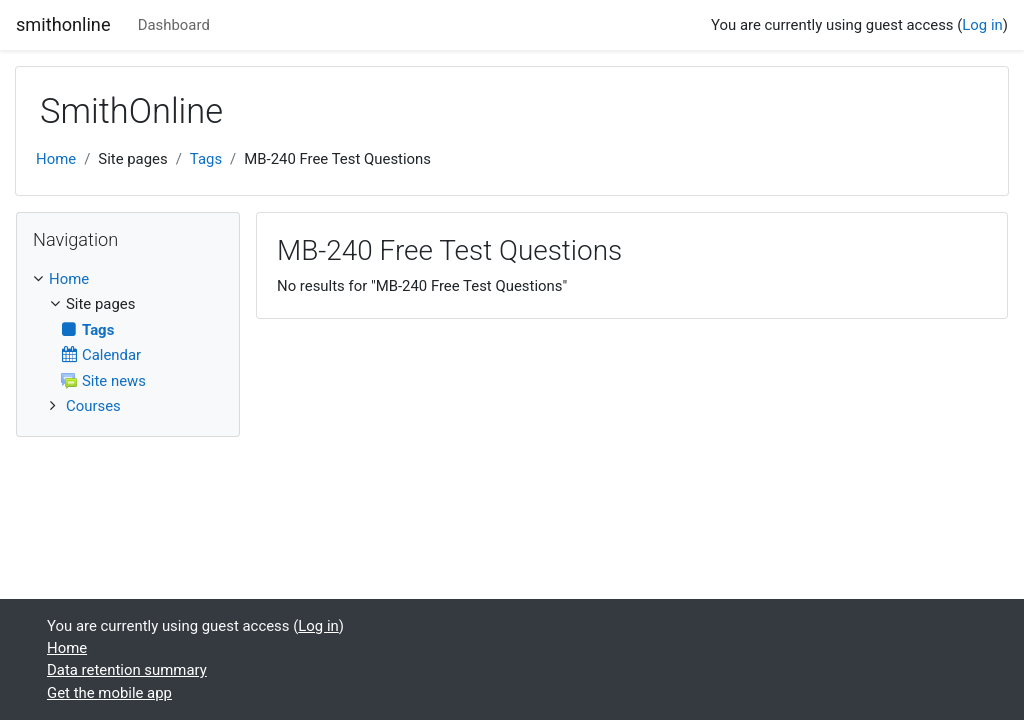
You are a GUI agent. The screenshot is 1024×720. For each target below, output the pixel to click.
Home (56, 159)
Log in (982, 25)
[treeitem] (128, 279)
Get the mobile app (109, 693)
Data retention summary (127, 670)
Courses (93, 406)
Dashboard (174, 25)
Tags (206, 159)
